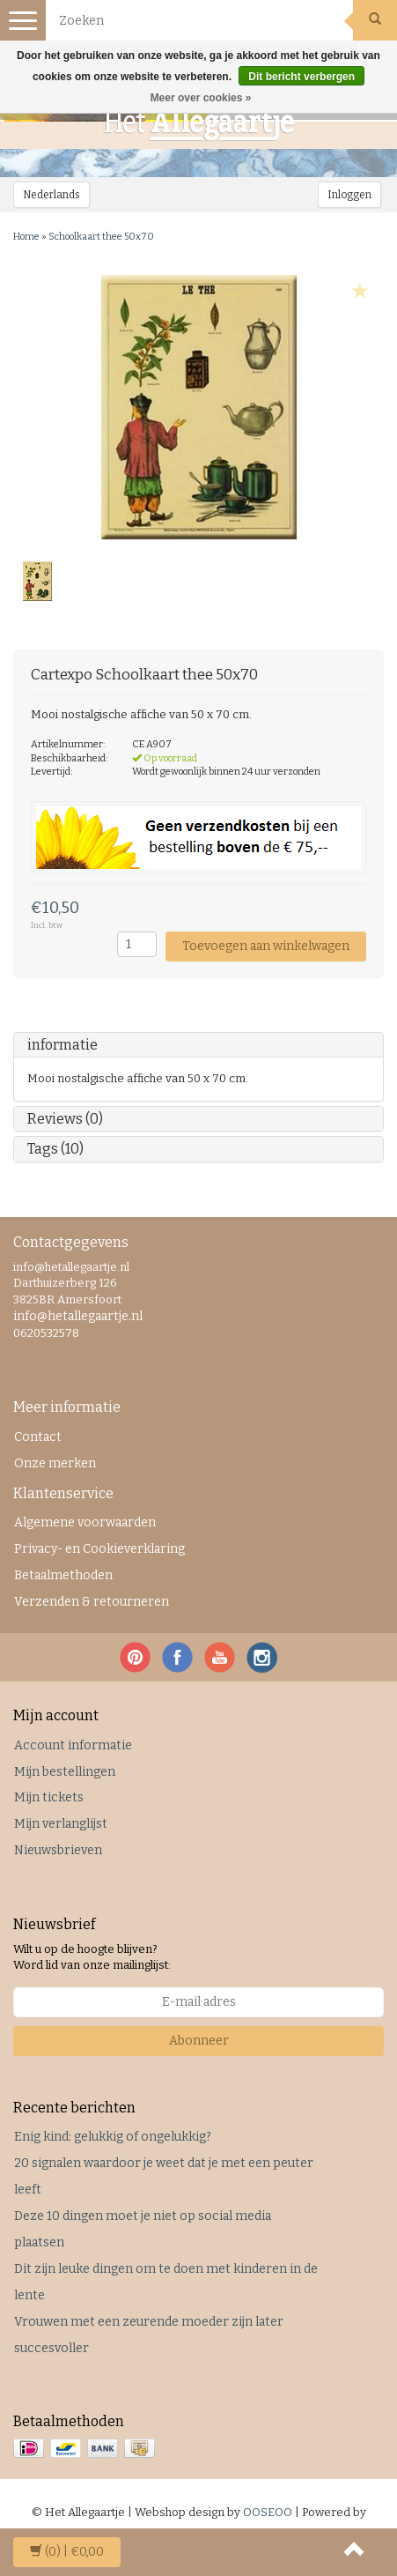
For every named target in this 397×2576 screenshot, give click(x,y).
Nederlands (51, 195)
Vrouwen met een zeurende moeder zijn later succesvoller (148, 2335)
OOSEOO (267, 2512)
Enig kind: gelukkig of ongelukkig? (112, 2136)
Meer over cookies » (201, 98)
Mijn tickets (49, 1797)
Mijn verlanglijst (60, 1823)
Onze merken (55, 1463)
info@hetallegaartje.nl (78, 1316)
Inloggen (349, 195)
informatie (62, 1044)
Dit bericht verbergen (301, 77)
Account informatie (73, 1745)
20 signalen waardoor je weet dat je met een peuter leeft (163, 2176)
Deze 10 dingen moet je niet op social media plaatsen (142, 2229)
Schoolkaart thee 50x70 (101, 236)
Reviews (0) (65, 1118)
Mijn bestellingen (64, 1771)
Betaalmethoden (63, 1575)
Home (26, 236)
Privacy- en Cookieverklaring (99, 1548)
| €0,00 (67, 2551)
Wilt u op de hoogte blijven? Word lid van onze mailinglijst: (92, 1957)
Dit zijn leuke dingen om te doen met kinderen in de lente (166, 2282)
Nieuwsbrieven (58, 1850)
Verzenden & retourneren (91, 1601)
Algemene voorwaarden (85, 1522)
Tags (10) (55, 1148)
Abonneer (199, 2040)
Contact (38, 1436)
